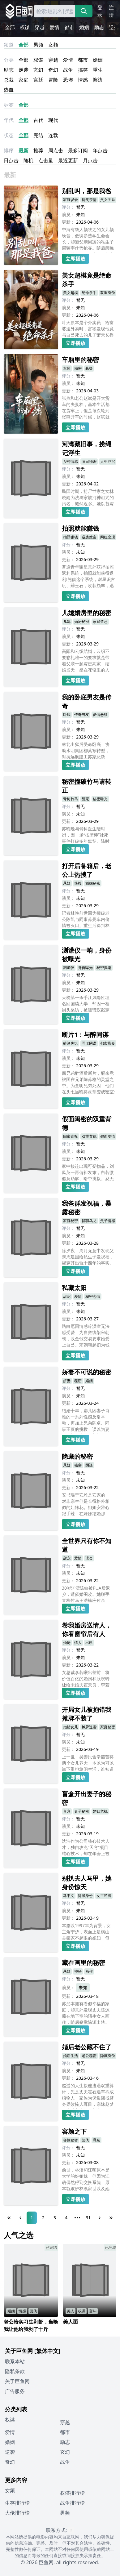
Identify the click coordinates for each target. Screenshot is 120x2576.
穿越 (40, 27)
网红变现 (107, 537)
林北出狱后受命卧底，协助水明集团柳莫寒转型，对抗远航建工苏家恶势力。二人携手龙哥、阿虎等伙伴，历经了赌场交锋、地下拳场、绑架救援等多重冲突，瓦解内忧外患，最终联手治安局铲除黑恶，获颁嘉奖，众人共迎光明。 (85, 750)
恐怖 (68, 79)
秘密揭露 (103, 967)
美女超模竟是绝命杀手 (86, 279)
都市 (69, 27)
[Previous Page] (20, 2218)
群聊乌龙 (89, 1220)
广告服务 (15, 2391)
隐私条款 (15, 2371)
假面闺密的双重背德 (86, 1123)
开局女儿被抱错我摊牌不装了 (86, 1713)
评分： (68, 207)
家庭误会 (70, 199)
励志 (99, 27)
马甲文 (68, 1895)
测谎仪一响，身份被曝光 (86, 954)
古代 (38, 120)
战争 (68, 69)
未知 (83, 1987)
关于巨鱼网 (17, 2381)
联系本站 (15, 2361)
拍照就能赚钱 (80, 528)
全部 (10, 27)
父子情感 (107, 1220)
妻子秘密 (81, 1811)
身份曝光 (85, 967)
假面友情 (107, 1136)
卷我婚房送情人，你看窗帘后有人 (86, 1629)
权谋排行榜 (72, 2492)
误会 (89, 1558)
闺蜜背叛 (70, 1136)
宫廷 (38, 79)
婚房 (67, 1642)
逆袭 (114, 27)
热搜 (78, 883)
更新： (68, 222)
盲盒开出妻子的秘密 (86, 1798)
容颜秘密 (70, 2140)
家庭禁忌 (100, 621)
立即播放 (75, 258)
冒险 (53, 79)
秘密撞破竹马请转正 (86, 785)
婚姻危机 (100, 1811)
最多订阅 (78, 150)
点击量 (45, 160)
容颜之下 (74, 2131)
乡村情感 (70, 461)
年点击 (100, 150)
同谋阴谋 (89, 1043)
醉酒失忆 (70, 1043)
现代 (53, 120)
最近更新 (68, 160)
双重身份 (107, 292)
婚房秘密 (81, 621)
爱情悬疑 (100, 714)
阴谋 (89, 1465)
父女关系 (107, 199)
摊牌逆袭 (89, 1727)
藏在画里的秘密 (83, 1962)
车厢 (67, 368)
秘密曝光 (100, 798)
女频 (53, 44)
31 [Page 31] (88, 2218)
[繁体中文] (47, 2351)
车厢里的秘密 (80, 359)
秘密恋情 (92, 1296)
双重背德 (89, 1136)
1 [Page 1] (32, 2218)
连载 (53, 135)
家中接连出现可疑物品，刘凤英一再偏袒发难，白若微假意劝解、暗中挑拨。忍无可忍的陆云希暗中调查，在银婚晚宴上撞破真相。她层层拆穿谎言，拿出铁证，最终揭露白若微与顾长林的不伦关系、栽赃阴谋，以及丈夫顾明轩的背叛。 (88, 1172)
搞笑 (83, 69)
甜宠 (85, 798)
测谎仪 (68, 967)
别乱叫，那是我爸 (86, 191)
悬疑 (89, 368)
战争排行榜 (72, 2502)
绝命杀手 (89, 292)
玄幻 (38, 69)
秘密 (78, 368)
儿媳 (67, 621)
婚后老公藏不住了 (86, 2047)
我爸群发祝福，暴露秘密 (86, 1207)
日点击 (11, 160)
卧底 (67, 714)
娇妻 (67, 1380)
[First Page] (9, 2218)
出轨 (89, 1642)
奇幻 (53, 69)
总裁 (9, 79)
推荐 (38, 150)
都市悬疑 (107, 1043)
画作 (89, 1971)
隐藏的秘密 (77, 1456)
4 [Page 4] (66, 2218)
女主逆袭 (103, 1895)
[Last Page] (111, 2218)
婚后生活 (70, 2055)
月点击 (90, 160)
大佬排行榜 (17, 2512)
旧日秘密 (89, 461)
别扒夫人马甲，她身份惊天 (86, 1882)
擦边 (98, 79)
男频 (38, 44)
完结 (38, 135)
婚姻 (84, 27)
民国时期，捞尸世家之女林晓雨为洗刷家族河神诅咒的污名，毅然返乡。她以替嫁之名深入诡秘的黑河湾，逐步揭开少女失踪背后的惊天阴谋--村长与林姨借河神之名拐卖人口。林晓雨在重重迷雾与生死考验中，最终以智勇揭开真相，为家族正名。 (88, 497)
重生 (98, 69)
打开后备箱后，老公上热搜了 (86, 870)
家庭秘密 (70, 1220)
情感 (83, 79)
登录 (99, 11)
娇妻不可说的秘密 (86, 1372)
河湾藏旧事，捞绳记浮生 (86, 448)
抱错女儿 (70, 1727)
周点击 (55, 150)
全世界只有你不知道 (86, 1545)
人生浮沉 (107, 461)
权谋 (25, 27)
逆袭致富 (89, 537)
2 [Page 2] (43, 2218)
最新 (23, 150)
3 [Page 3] (55, 2218)
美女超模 (70, 292)
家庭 (23, 79)
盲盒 (67, 1811)
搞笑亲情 (89, 199)
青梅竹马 (70, 798)
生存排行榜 (17, 2502)
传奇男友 (81, 714)
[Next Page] (100, 2218)
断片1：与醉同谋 (85, 1034)
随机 (28, 160)
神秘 (78, 1971)
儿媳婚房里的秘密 (86, 613)
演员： (68, 214)
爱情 (54, 27)
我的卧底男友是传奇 (86, 701)
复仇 (85, 2140)
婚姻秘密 (92, 883)
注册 (111, 11)
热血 (9, 89)
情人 (78, 1642)
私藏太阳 (74, 1288)
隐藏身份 (85, 1895)
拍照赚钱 (70, 537)
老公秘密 (89, 2055)
